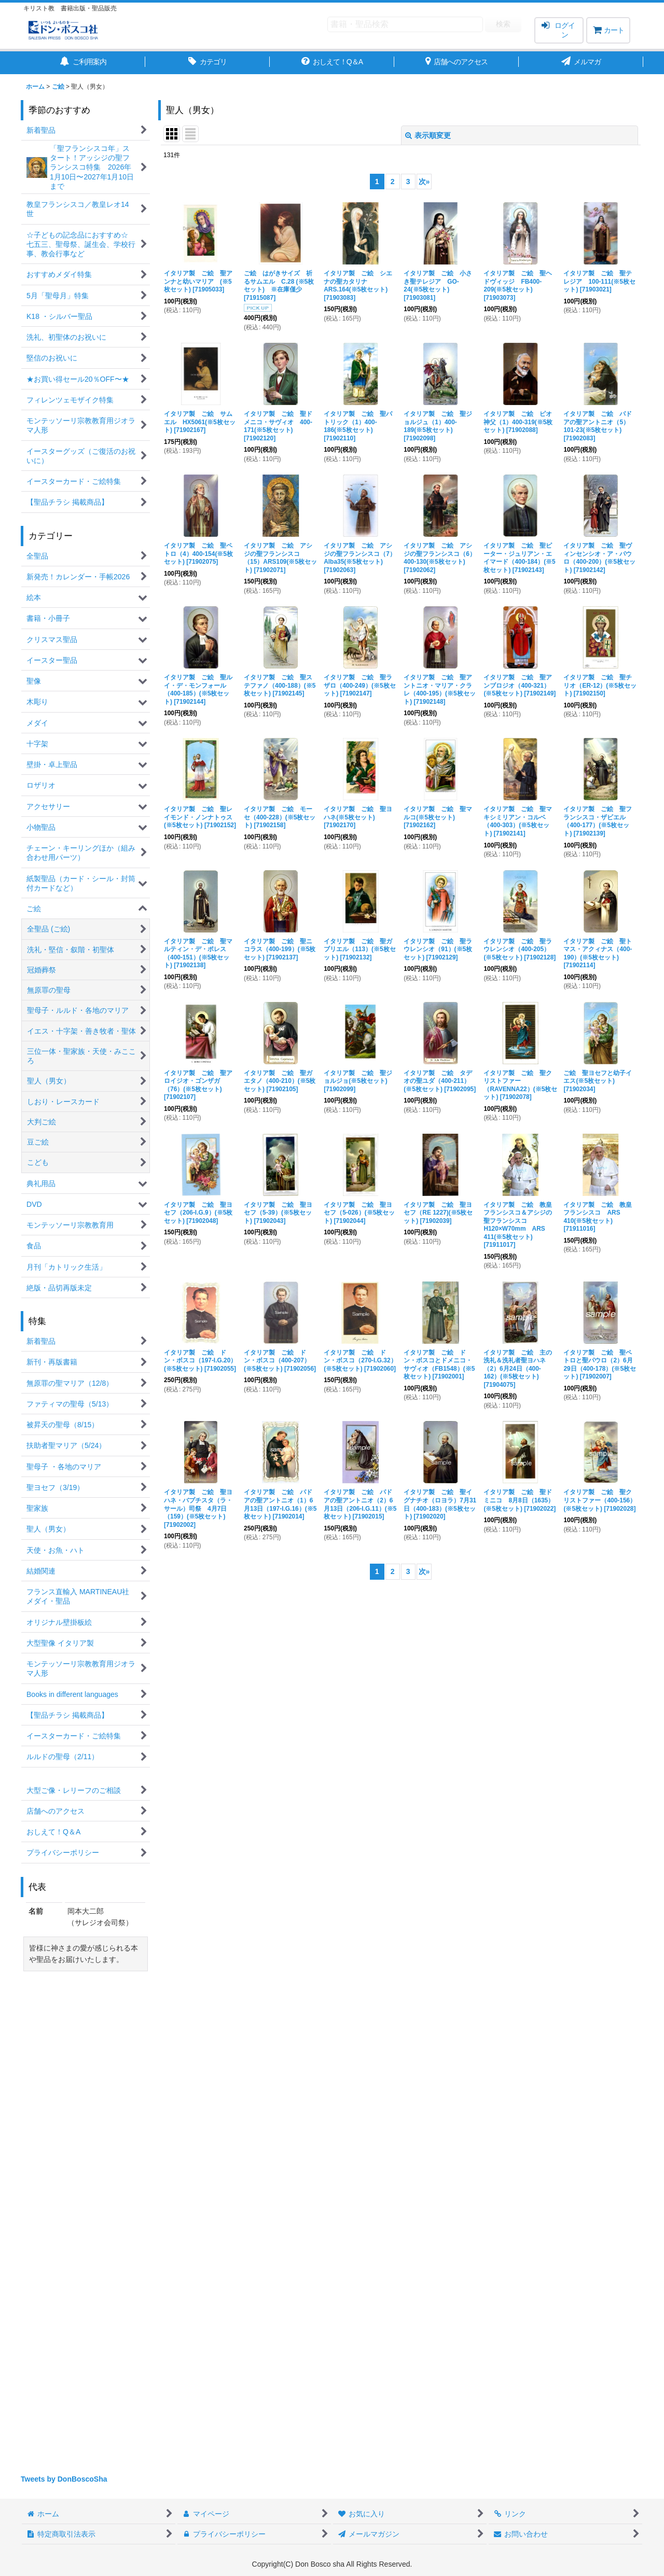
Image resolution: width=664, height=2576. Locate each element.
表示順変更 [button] (428, 135)
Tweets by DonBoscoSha (64, 2479)
